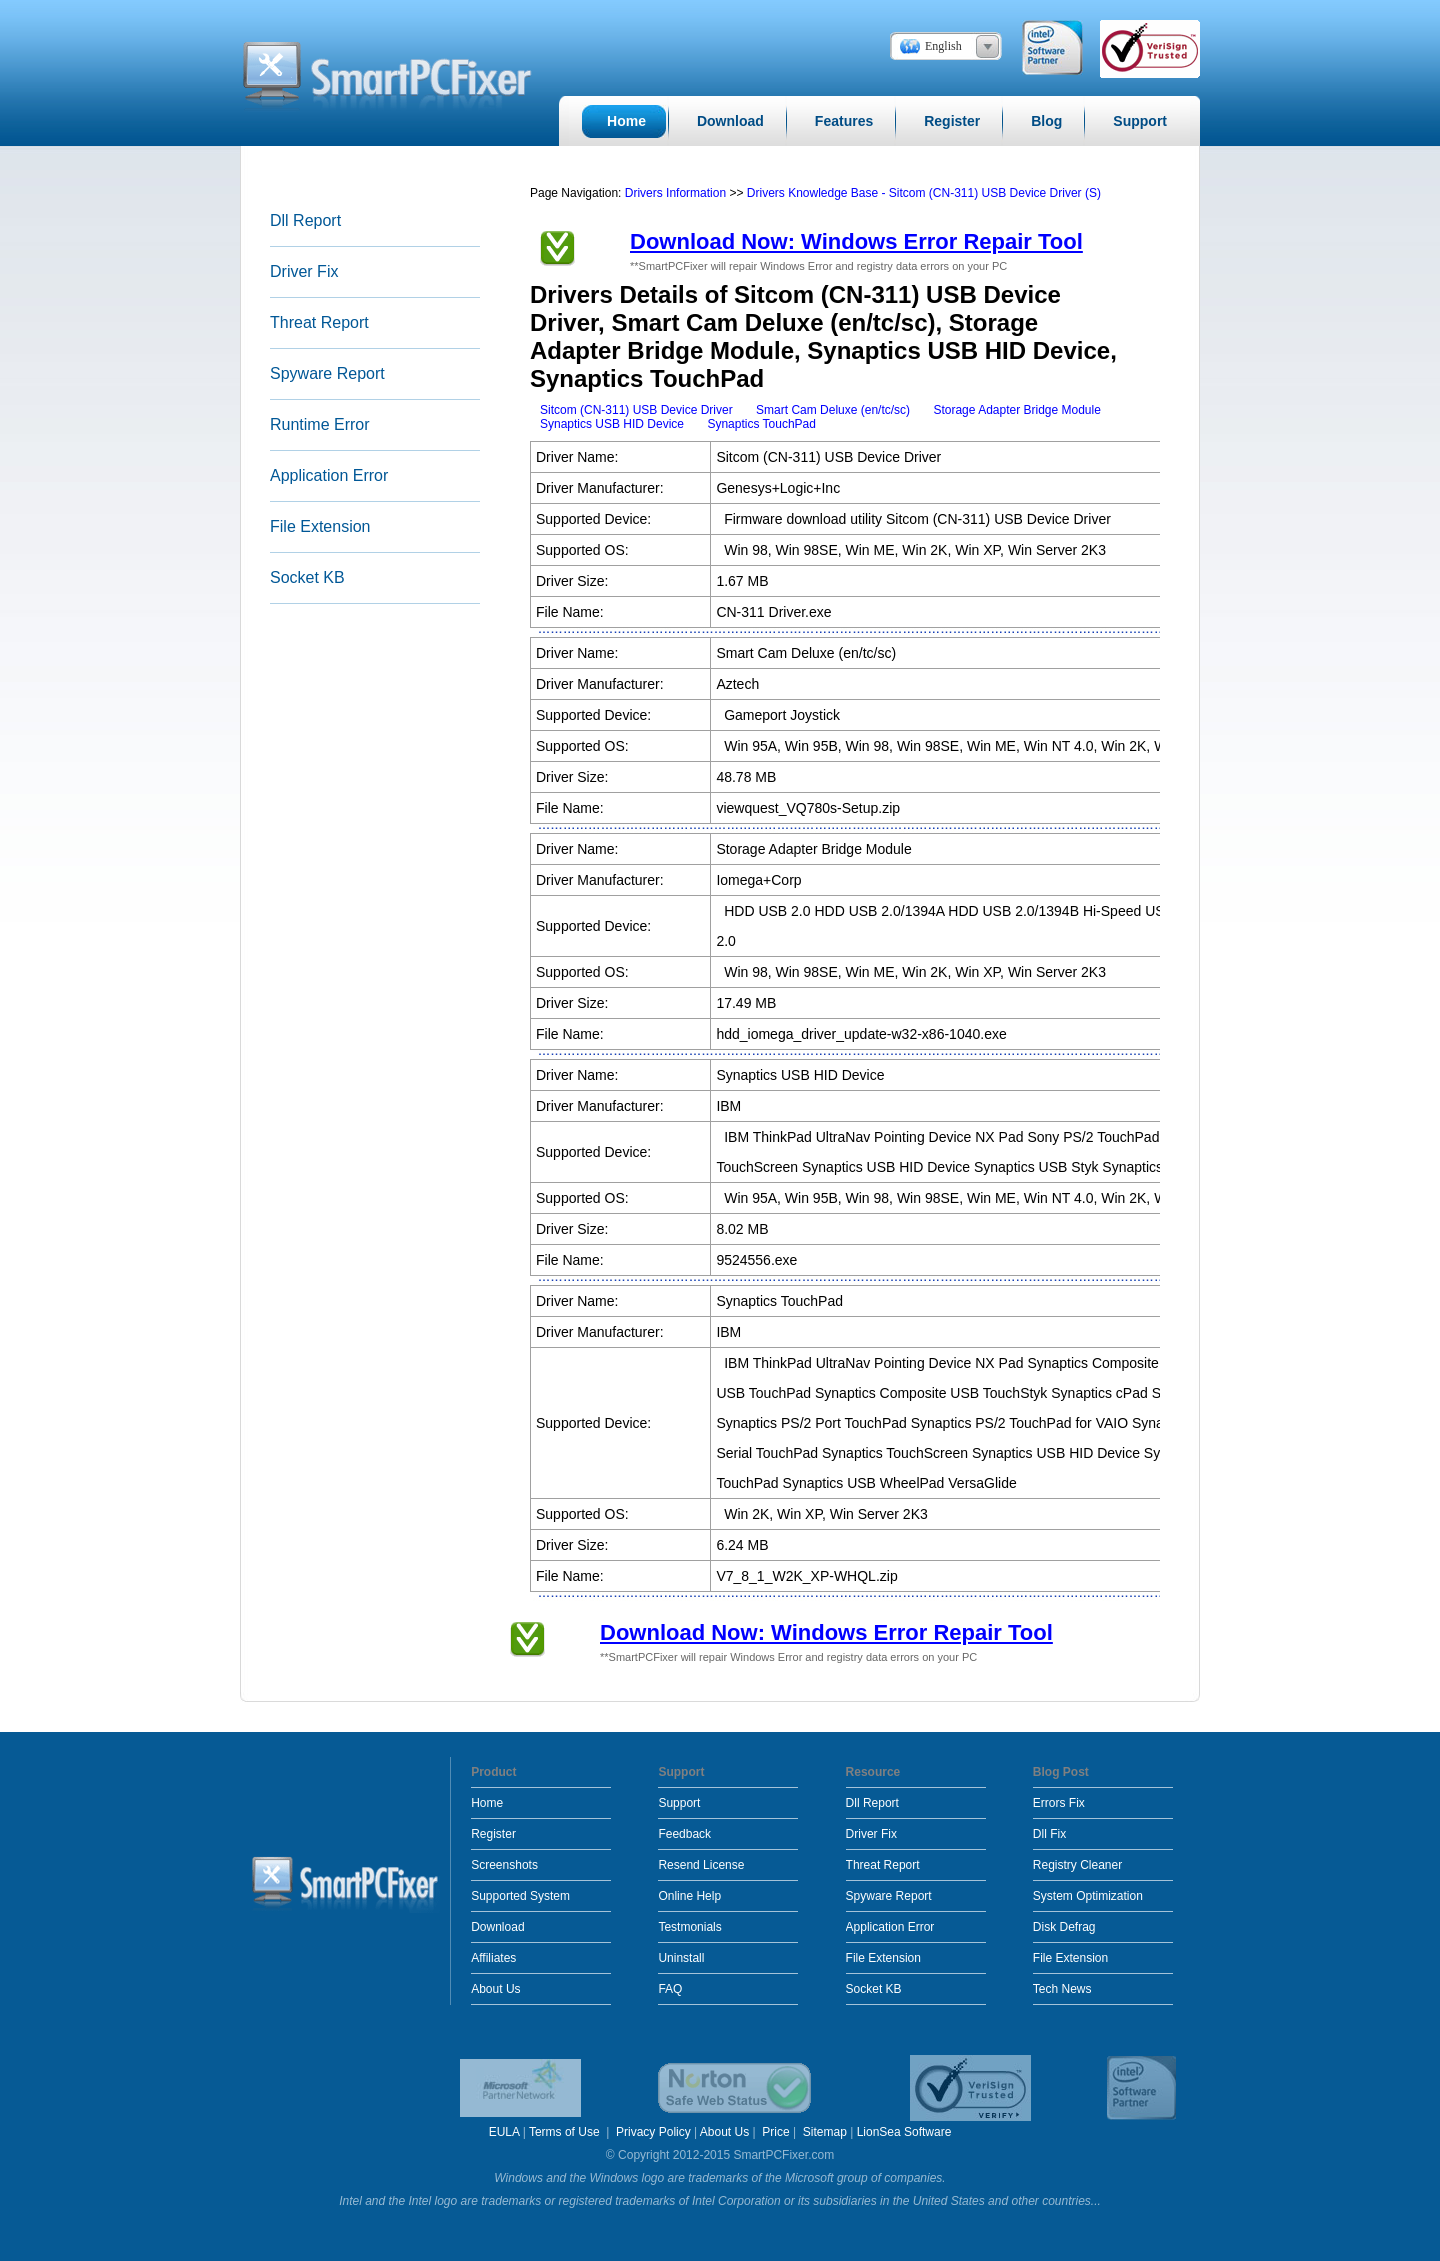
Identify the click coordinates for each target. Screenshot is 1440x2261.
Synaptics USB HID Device (612, 424)
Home (487, 1803)
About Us (495, 1989)
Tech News (1062, 1989)
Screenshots (504, 1865)
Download (497, 1927)
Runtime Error (320, 424)
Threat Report (319, 322)
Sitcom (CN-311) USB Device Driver (636, 410)
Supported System (520, 1896)
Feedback (684, 1834)
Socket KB (307, 577)
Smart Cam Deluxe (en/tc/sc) (833, 410)
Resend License (701, 1865)
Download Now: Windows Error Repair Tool (856, 241)
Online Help (689, 1896)
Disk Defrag (1064, 1927)
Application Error (329, 475)
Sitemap (825, 2132)
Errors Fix (1059, 1803)
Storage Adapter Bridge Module (1016, 410)
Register (493, 1834)
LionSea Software (904, 2132)
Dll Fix (1049, 1834)
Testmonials (689, 1927)
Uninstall (681, 1958)
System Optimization (1088, 1896)
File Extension (320, 526)
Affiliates (493, 1958)
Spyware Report (327, 373)
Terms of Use (566, 2132)
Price (775, 2132)
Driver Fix (304, 271)
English (943, 46)
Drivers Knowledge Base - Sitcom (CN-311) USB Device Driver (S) (924, 193)
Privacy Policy (653, 2132)
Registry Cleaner (1077, 1865)
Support (679, 1803)
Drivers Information (677, 193)
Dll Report (305, 220)
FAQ (670, 1989)
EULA (504, 2132)
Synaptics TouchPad (761, 424)
